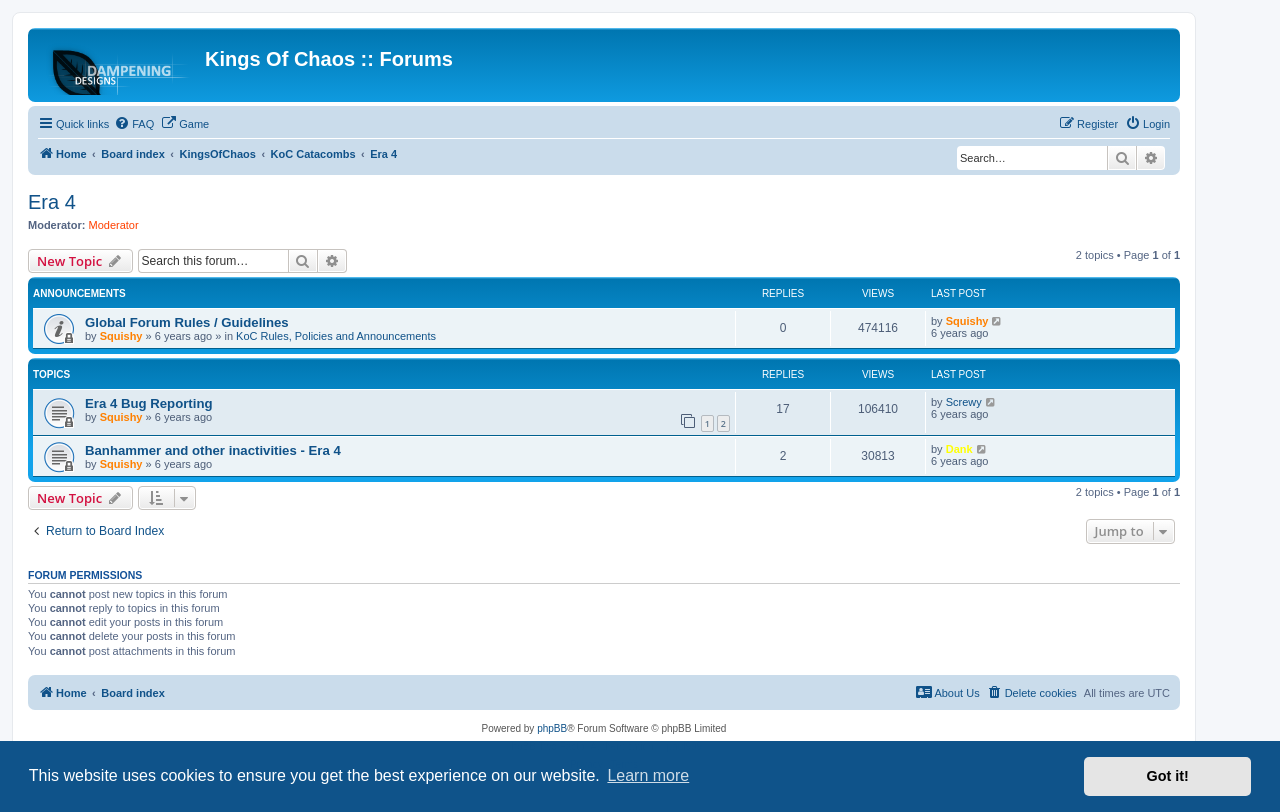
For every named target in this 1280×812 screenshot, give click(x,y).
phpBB (552, 728)
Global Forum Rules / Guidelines (187, 322)
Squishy (121, 336)
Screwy (964, 402)
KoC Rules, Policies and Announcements (336, 336)
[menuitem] (134, 124)
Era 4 (52, 202)
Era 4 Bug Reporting (149, 403)
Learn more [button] (648, 775)
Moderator (114, 225)
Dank (959, 449)
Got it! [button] (1168, 776)
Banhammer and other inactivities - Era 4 (213, 450)
